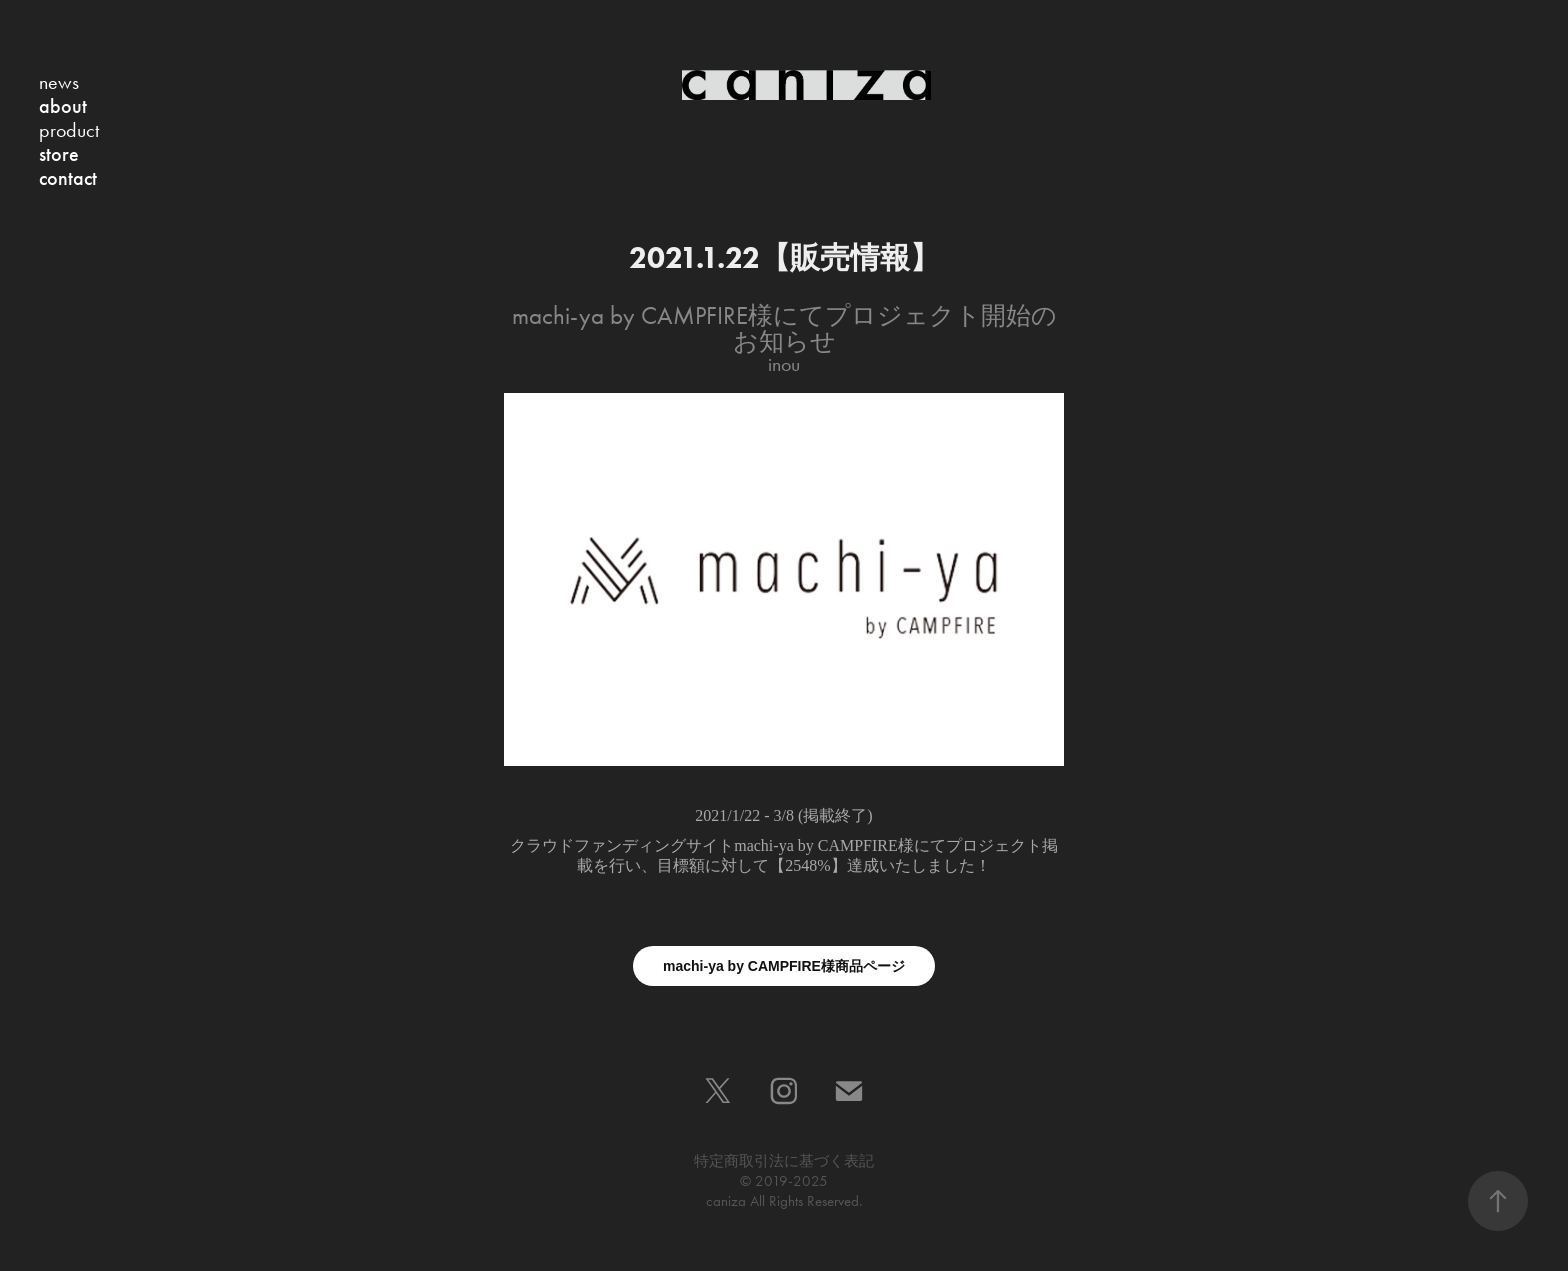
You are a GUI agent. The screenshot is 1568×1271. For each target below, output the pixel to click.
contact (68, 178)
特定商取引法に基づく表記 (784, 1161)
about (63, 106)
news (59, 82)
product (69, 130)
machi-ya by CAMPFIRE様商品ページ (784, 966)
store (59, 154)
